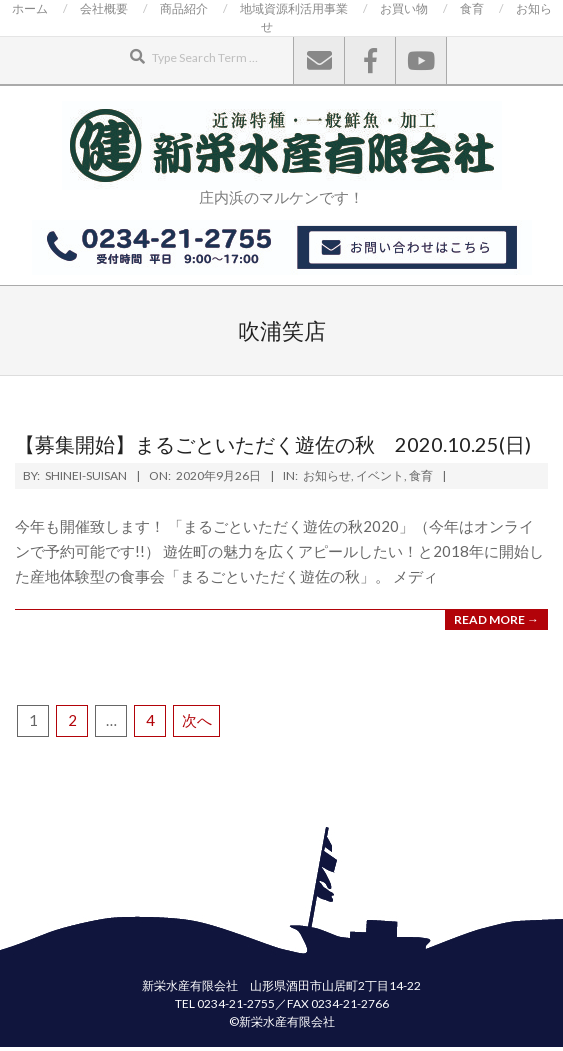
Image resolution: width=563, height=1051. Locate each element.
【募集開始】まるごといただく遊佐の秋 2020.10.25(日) (273, 444)
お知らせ (327, 475)
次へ (197, 720)
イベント (380, 475)
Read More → (496, 619)
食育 (421, 475)
